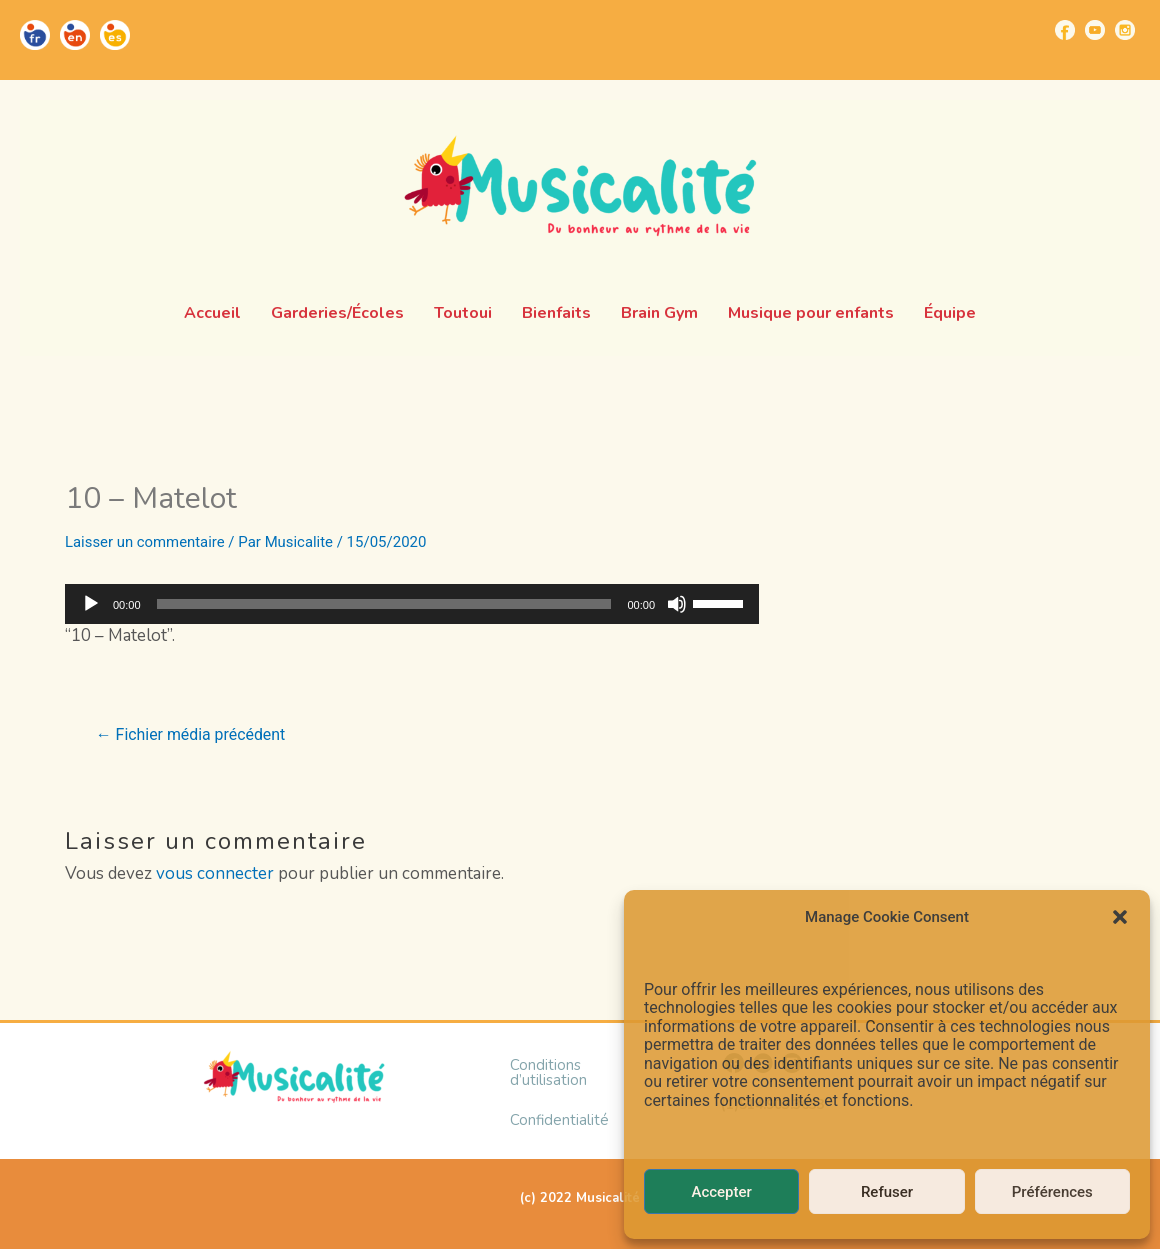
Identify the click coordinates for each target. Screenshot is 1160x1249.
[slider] (384, 604)
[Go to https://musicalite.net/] (35, 35)
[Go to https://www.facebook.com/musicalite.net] (1065, 30)
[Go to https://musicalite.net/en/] (75, 35)
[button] (1120, 917)
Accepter (721, 1192)
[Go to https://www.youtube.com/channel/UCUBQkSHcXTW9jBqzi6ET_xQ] (1095, 30)
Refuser (887, 1192)
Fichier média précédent (191, 735)
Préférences (1052, 1192)
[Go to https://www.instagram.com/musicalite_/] (1125, 30)
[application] (412, 604)
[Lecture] (91, 604)
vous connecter (215, 873)
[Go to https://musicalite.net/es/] (115, 35)
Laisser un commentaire (145, 542)
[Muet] (677, 604)
